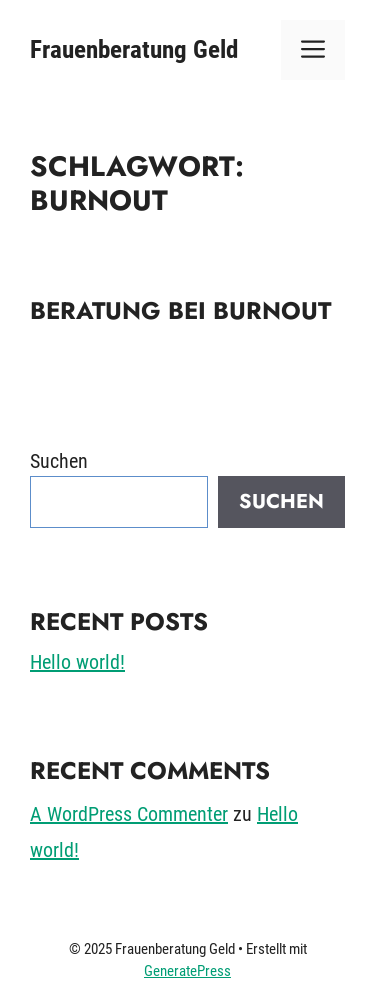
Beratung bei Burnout (180, 310)
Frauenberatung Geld (134, 49)
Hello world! (77, 662)
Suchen (59, 461)
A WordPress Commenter (129, 814)
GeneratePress (187, 971)
